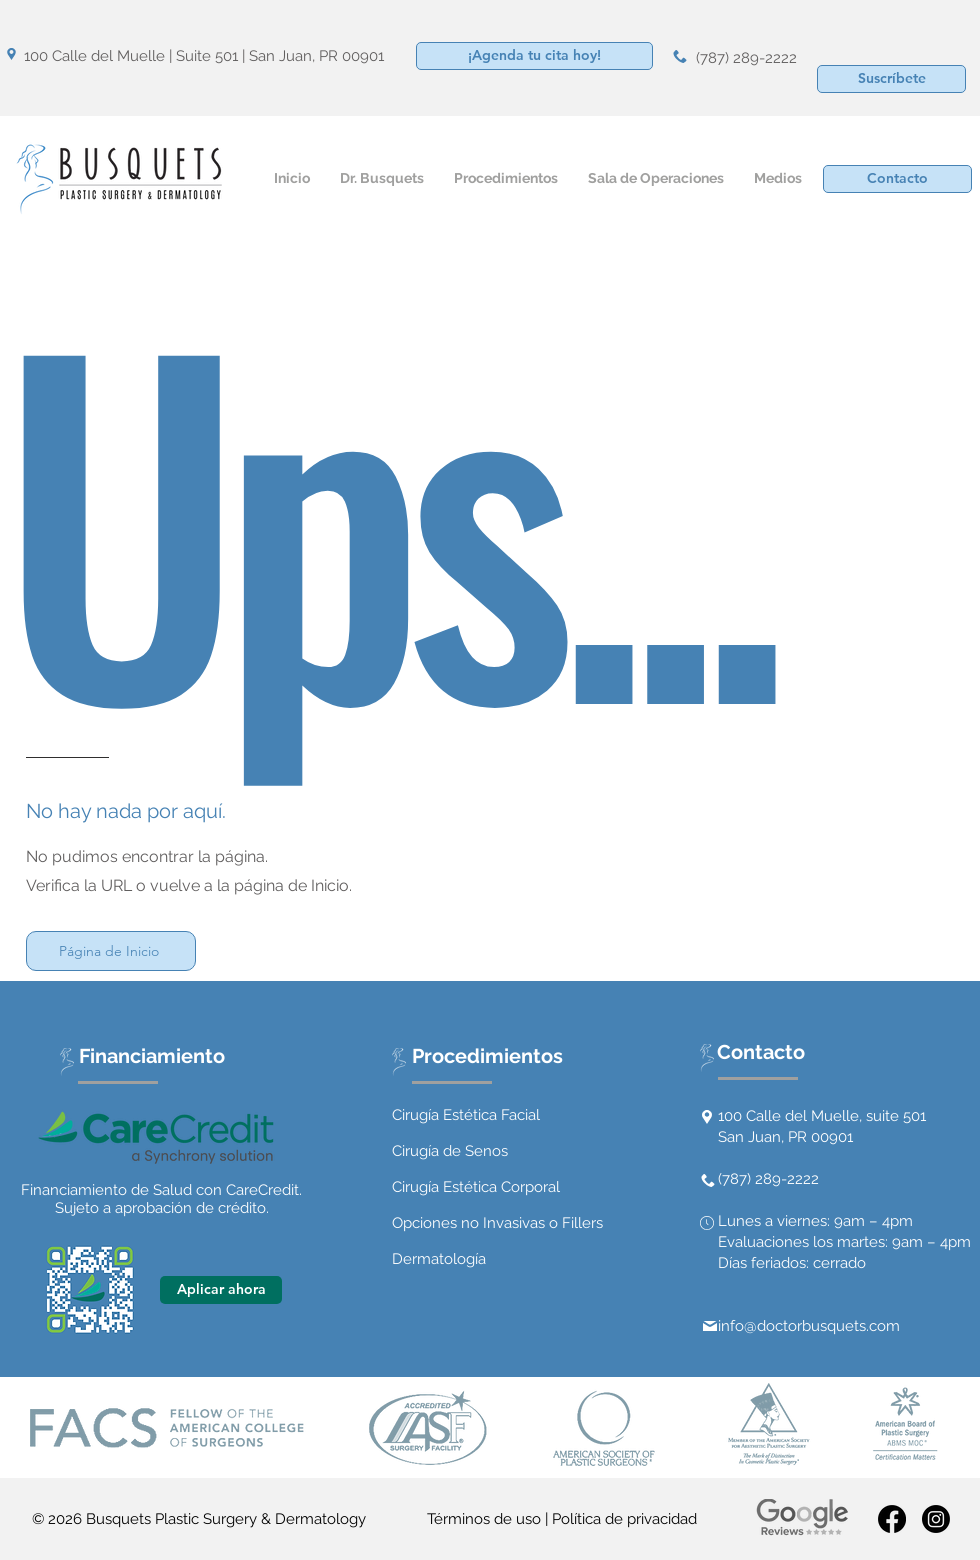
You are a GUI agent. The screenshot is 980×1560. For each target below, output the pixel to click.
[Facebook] (892, 1519)
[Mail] (710, 1326)
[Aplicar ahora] (221, 1290)
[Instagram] (936, 1519)
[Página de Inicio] (111, 951)
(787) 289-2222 (746, 58)
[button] (891, 79)
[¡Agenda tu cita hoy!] (534, 56)
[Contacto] (897, 179)
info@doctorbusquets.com (809, 1326)
